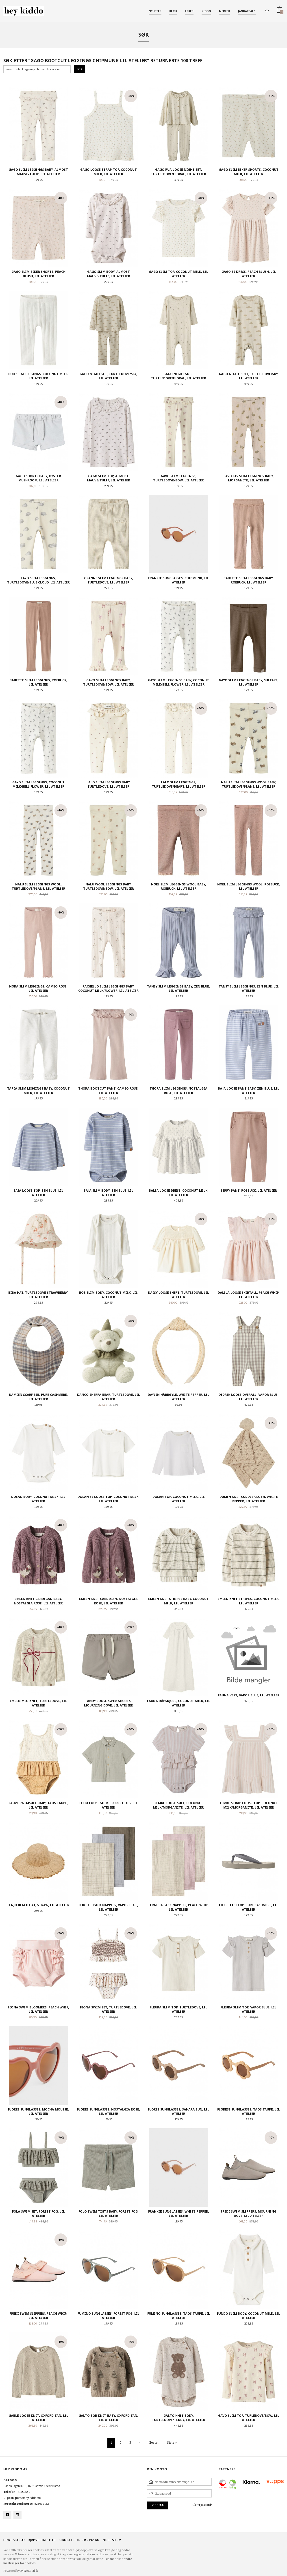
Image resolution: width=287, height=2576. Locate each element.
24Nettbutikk (29, 2570)
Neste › (154, 2443)
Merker (224, 11)
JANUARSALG (247, 11)
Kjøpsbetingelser (42, 2540)
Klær (173, 11)
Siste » (172, 2443)
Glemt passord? (202, 2504)
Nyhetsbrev (112, 2540)
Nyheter (155, 11)
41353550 (23, 2491)
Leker (189, 11)
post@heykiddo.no (28, 2498)
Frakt (7, 2540)
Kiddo (206, 11)
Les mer (110, 2559)
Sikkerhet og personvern (79, 2540)
